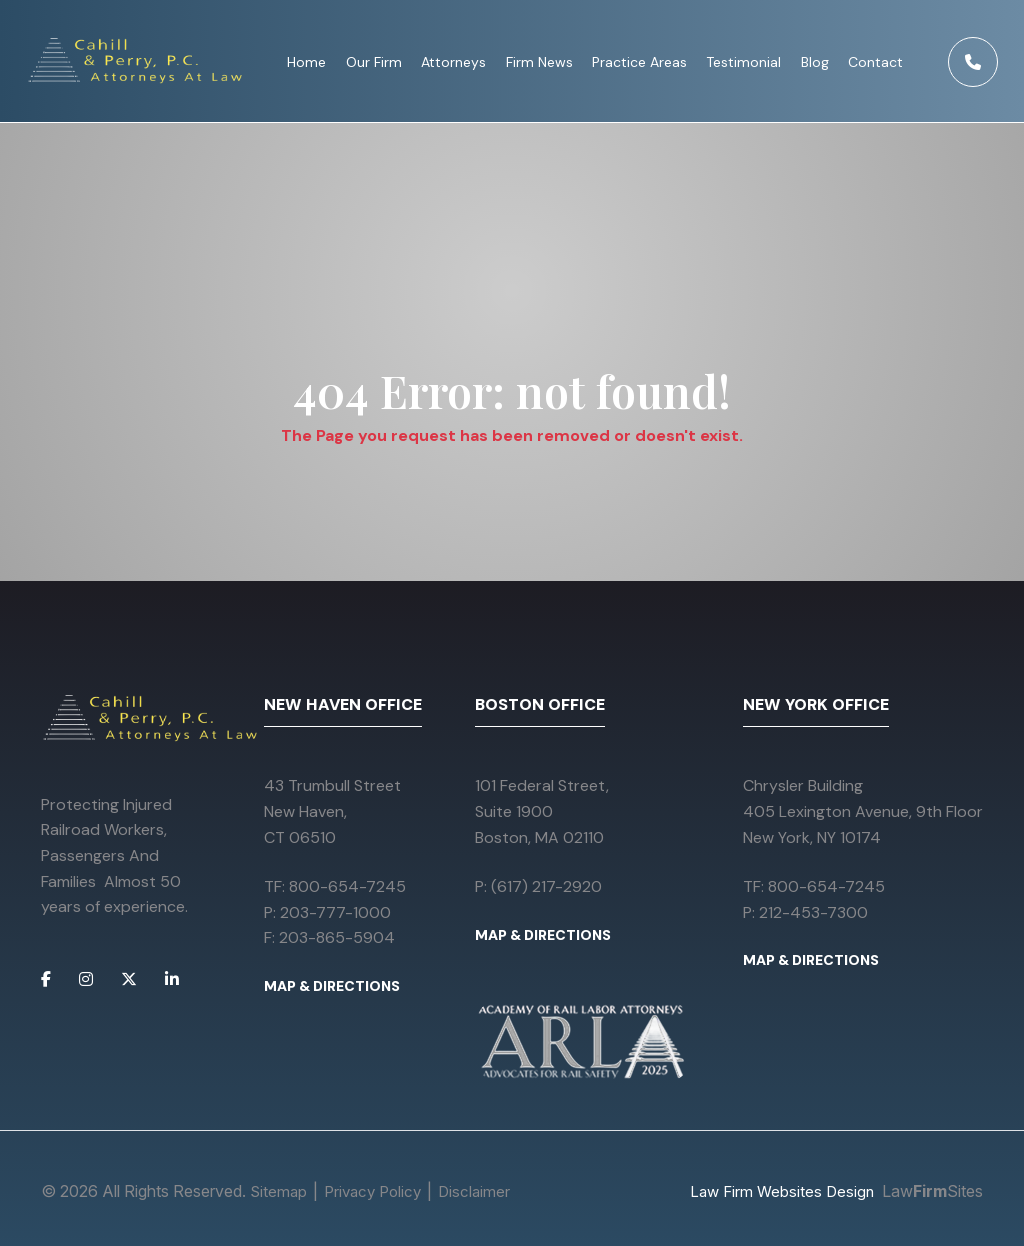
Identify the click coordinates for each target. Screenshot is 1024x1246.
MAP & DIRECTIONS (332, 986)
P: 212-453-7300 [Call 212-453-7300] (805, 912)
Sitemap (278, 1191)
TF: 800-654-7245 (335, 886)
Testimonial (744, 62)
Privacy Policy (372, 1191)
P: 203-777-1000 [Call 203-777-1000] (327, 912)
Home (307, 62)
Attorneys (454, 62)
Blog (816, 62)
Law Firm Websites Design (782, 1191)
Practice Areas (640, 62)
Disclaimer (474, 1191)
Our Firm (375, 62)
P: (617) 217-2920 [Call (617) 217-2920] (538, 886)
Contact (876, 62)
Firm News (539, 62)
